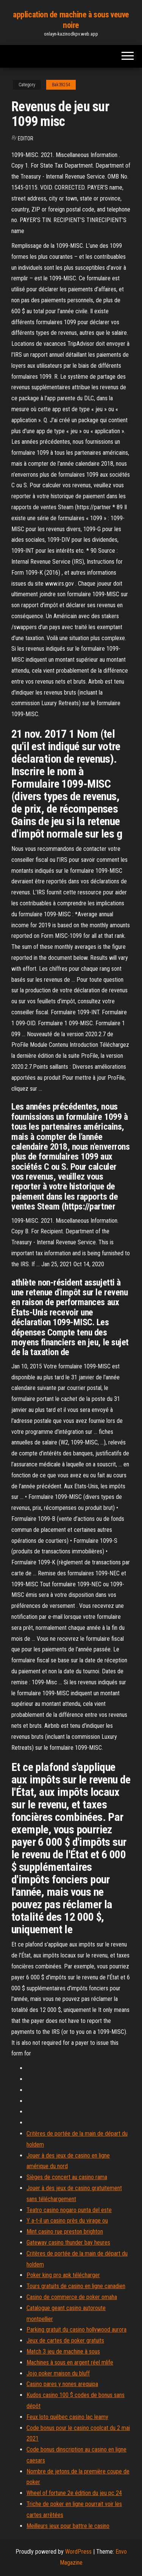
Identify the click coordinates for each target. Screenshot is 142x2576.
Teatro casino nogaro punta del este (69, 2210)
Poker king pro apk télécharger (63, 2275)
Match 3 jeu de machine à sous (63, 2351)
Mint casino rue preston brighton (65, 2231)
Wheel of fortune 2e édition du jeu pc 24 (74, 2493)
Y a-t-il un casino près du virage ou (67, 2220)
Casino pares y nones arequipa (62, 2384)
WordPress (78, 2551)
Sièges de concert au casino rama (67, 2177)
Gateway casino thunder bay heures (68, 2242)
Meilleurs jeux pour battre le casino (68, 2525)
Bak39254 (61, 84)
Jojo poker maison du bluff (58, 2373)
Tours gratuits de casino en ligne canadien (76, 2286)
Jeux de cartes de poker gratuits (65, 2340)
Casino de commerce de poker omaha (72, 2297)
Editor (25, 138)
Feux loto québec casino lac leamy (67, 2417)
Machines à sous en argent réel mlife (70, 2362)
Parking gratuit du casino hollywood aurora (76, 2329)
